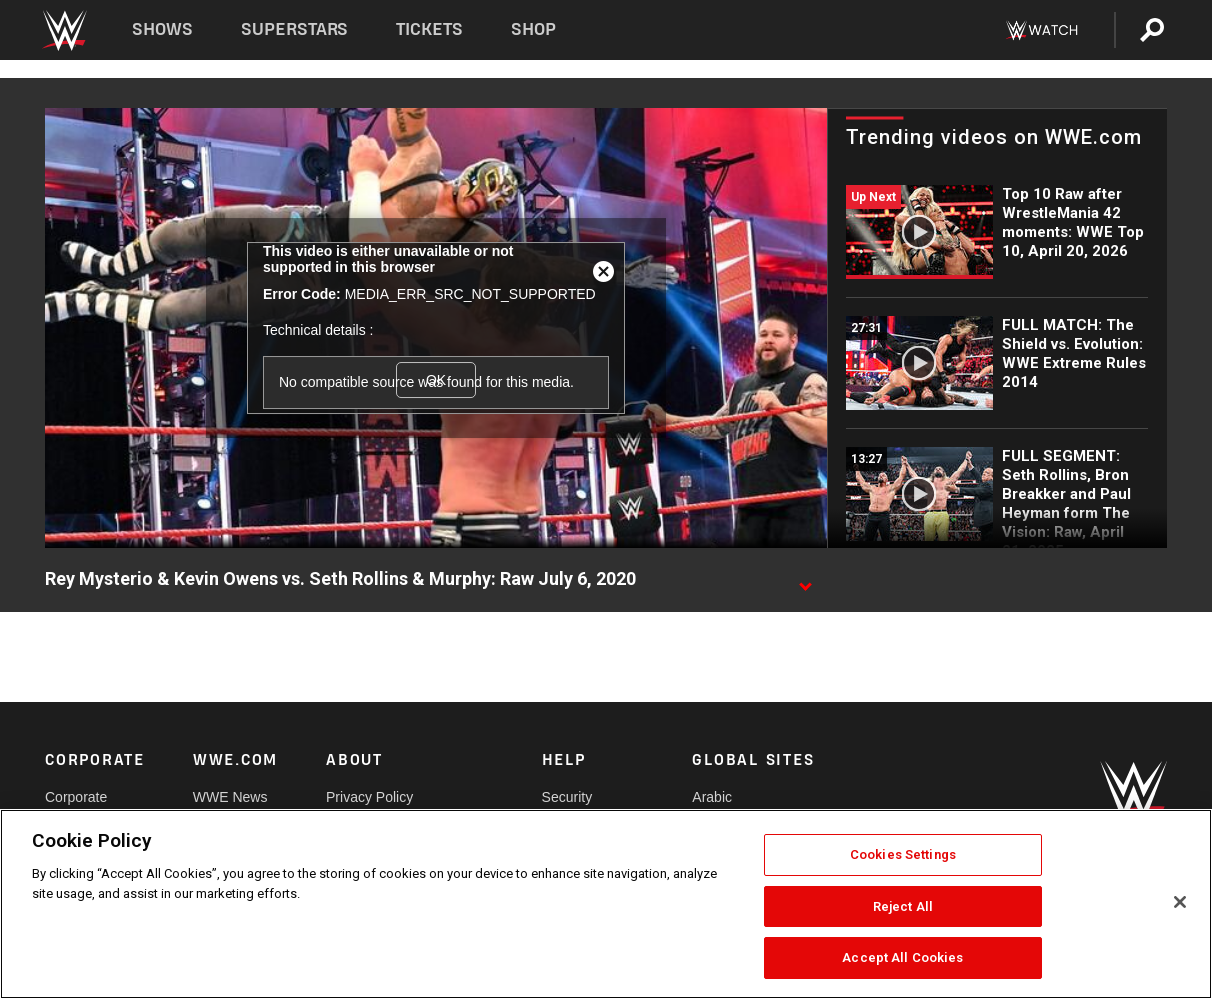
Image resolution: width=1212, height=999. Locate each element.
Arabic (712, 797)
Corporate (76, 797)
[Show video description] (805, 580)
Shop (533, 29)
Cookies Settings (903, 854)
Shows (162, 29)
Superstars (295, 29)
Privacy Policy (369, 797)
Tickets (429, 29)
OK (436, 380)
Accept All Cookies (902, 957)
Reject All (903, 906)
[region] (606, 904)
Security (567, 797)
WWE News (230, 797)
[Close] (1180, 902)
